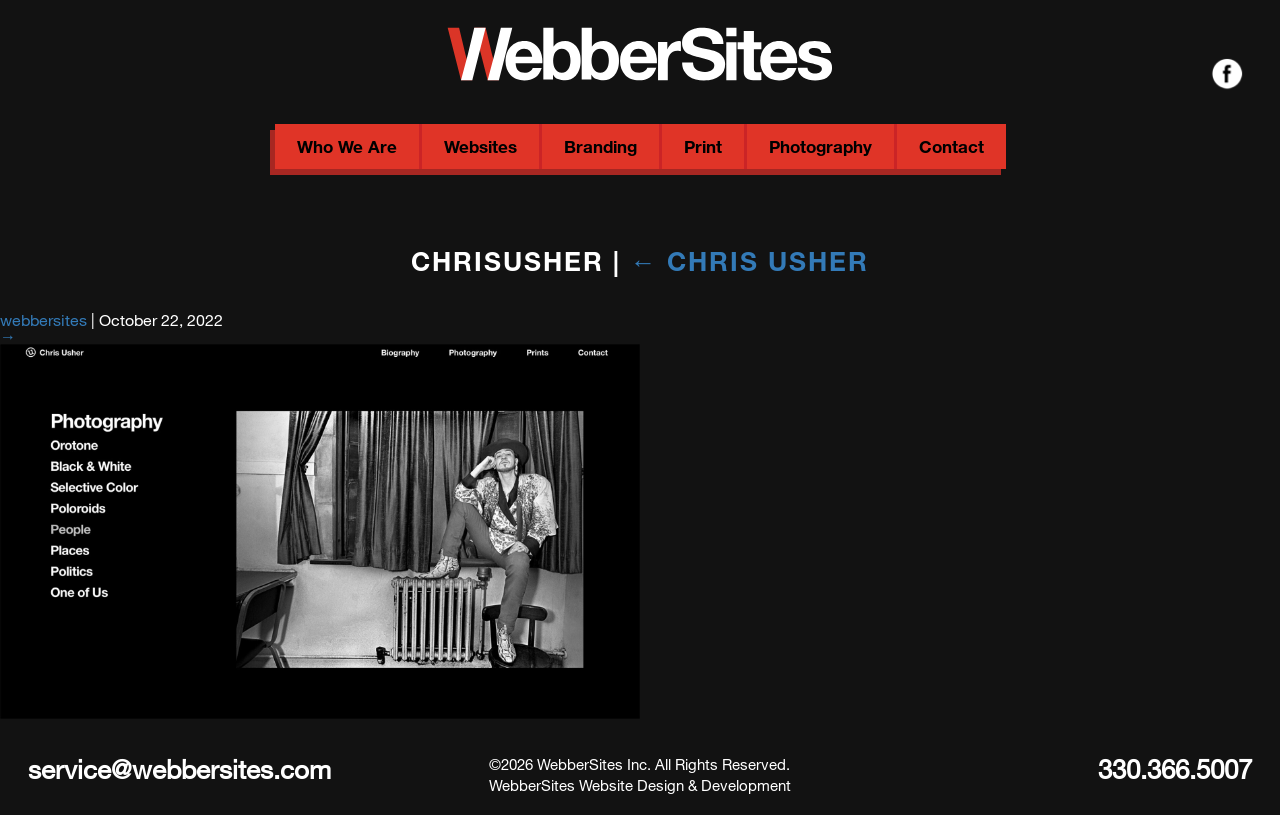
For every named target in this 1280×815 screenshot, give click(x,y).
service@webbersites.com (179, 768)
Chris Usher (749, 260)
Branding (600, 146)
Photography (820, 146)
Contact (951, 146)
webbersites (43, 319)
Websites (480, 146)
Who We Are (347, 146)
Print (703, 146)
